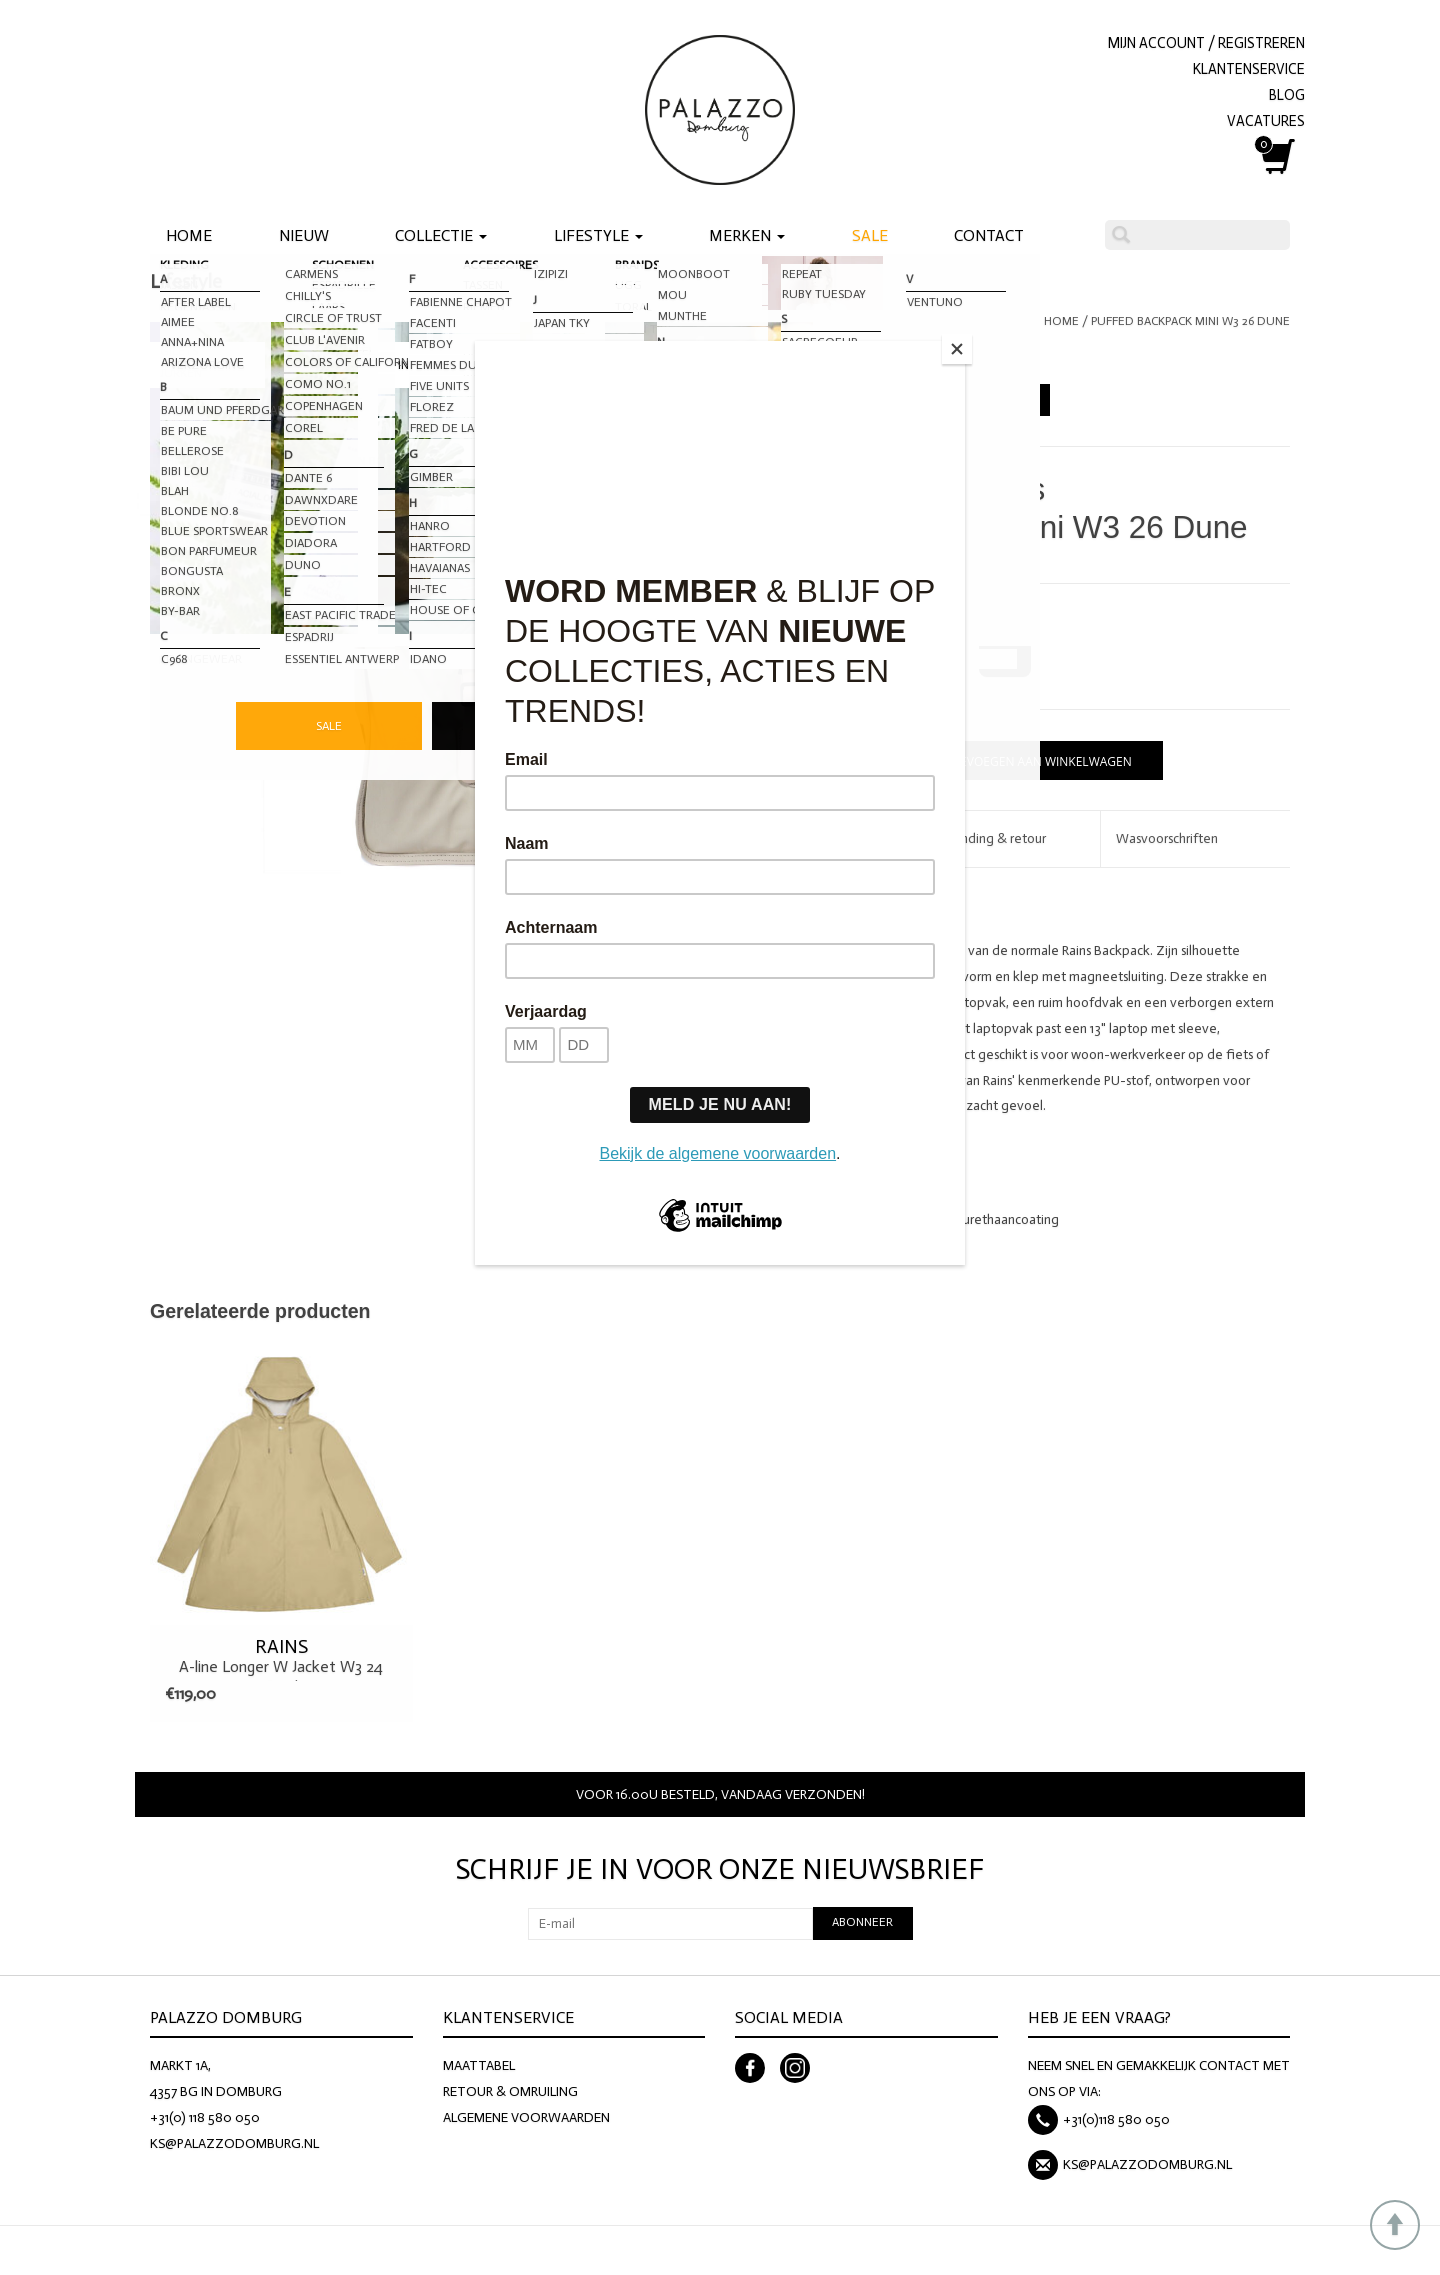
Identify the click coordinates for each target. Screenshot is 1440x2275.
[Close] (960, 346)
